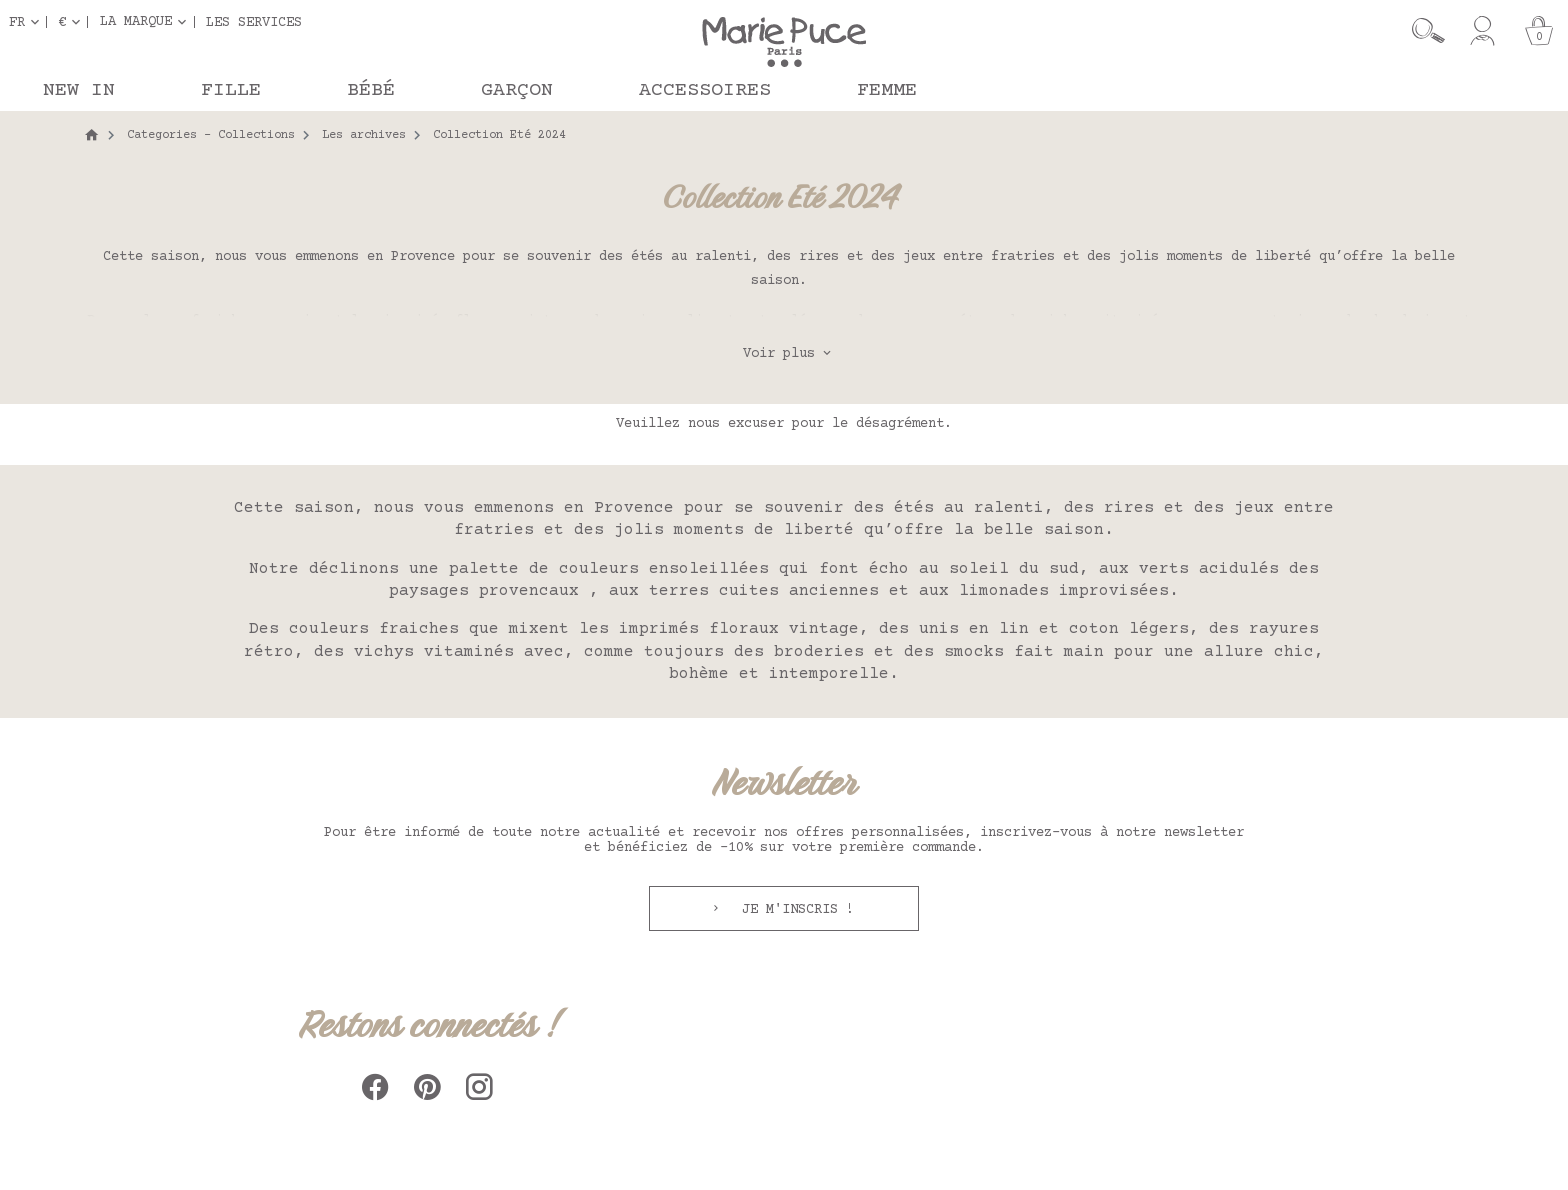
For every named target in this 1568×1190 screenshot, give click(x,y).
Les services (254, 22)
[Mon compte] (1482, 31)
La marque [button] (136, 22)
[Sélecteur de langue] (28, 22)
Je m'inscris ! (794, 910)
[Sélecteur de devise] (73, 22)
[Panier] (1539, 31)
